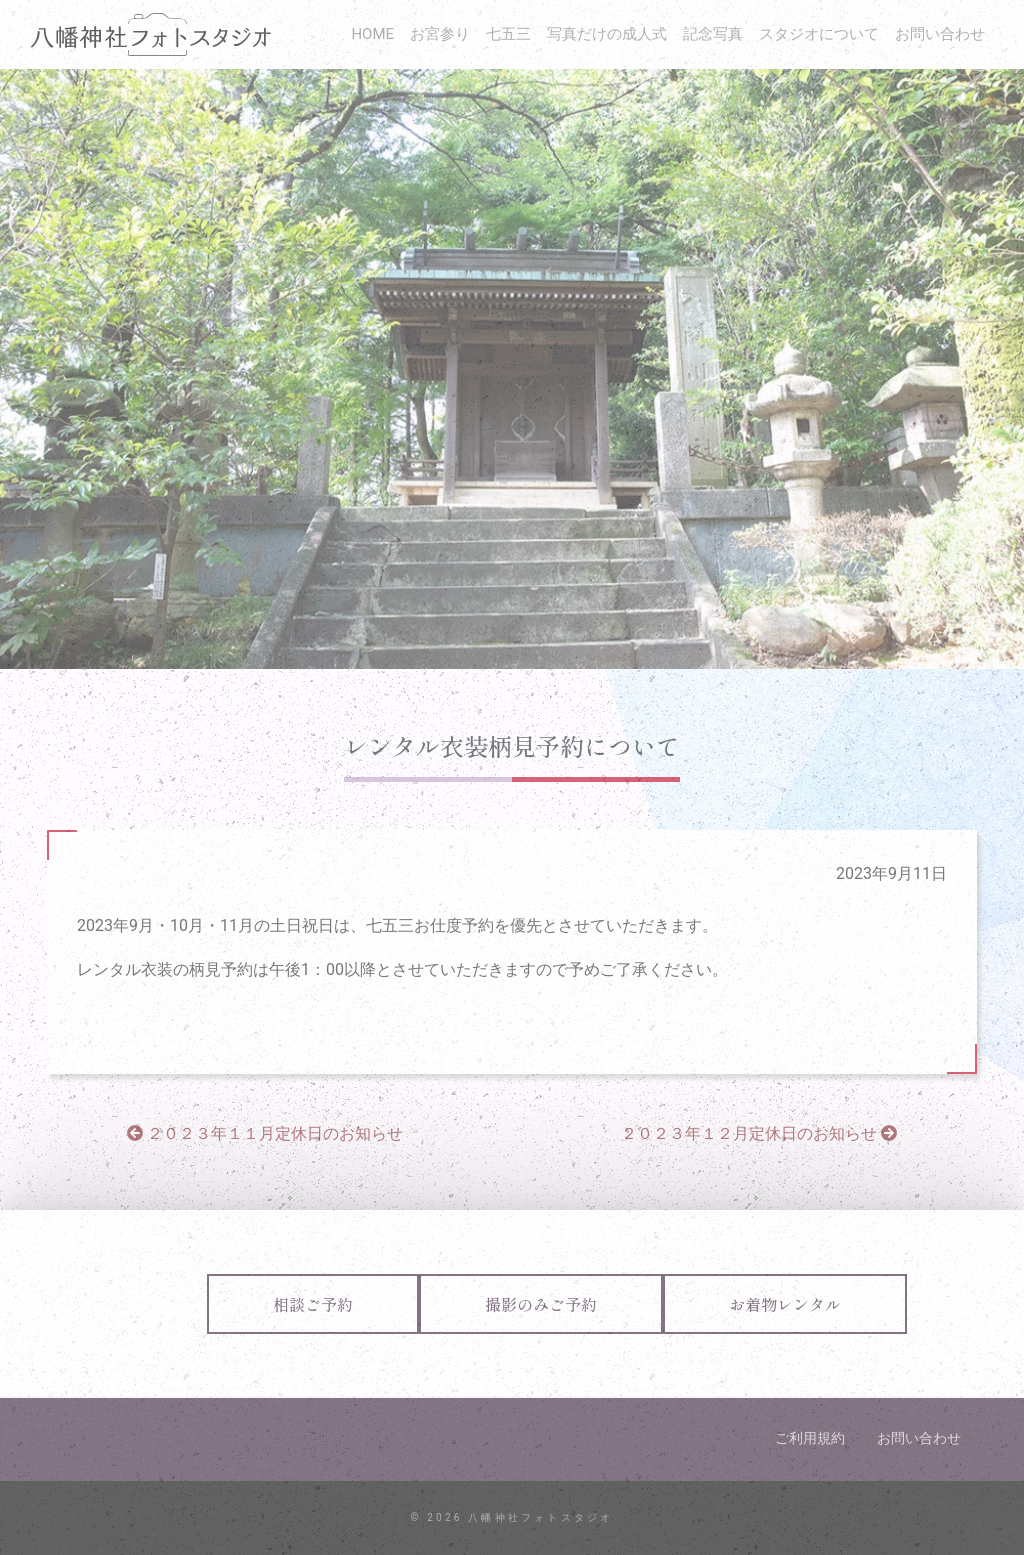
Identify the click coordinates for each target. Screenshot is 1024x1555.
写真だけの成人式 (607, 34)
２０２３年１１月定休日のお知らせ (265, 1133)
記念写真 (713, 34)
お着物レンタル (785, 1304)
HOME (372, 34)
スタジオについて (819, 34)
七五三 (508, 34)
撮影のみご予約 (541, 1304)
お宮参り (440, 34)
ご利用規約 (810, 1438)
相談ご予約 (313, 1304)
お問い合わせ (940, 34)
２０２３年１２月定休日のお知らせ (759, 1133)
